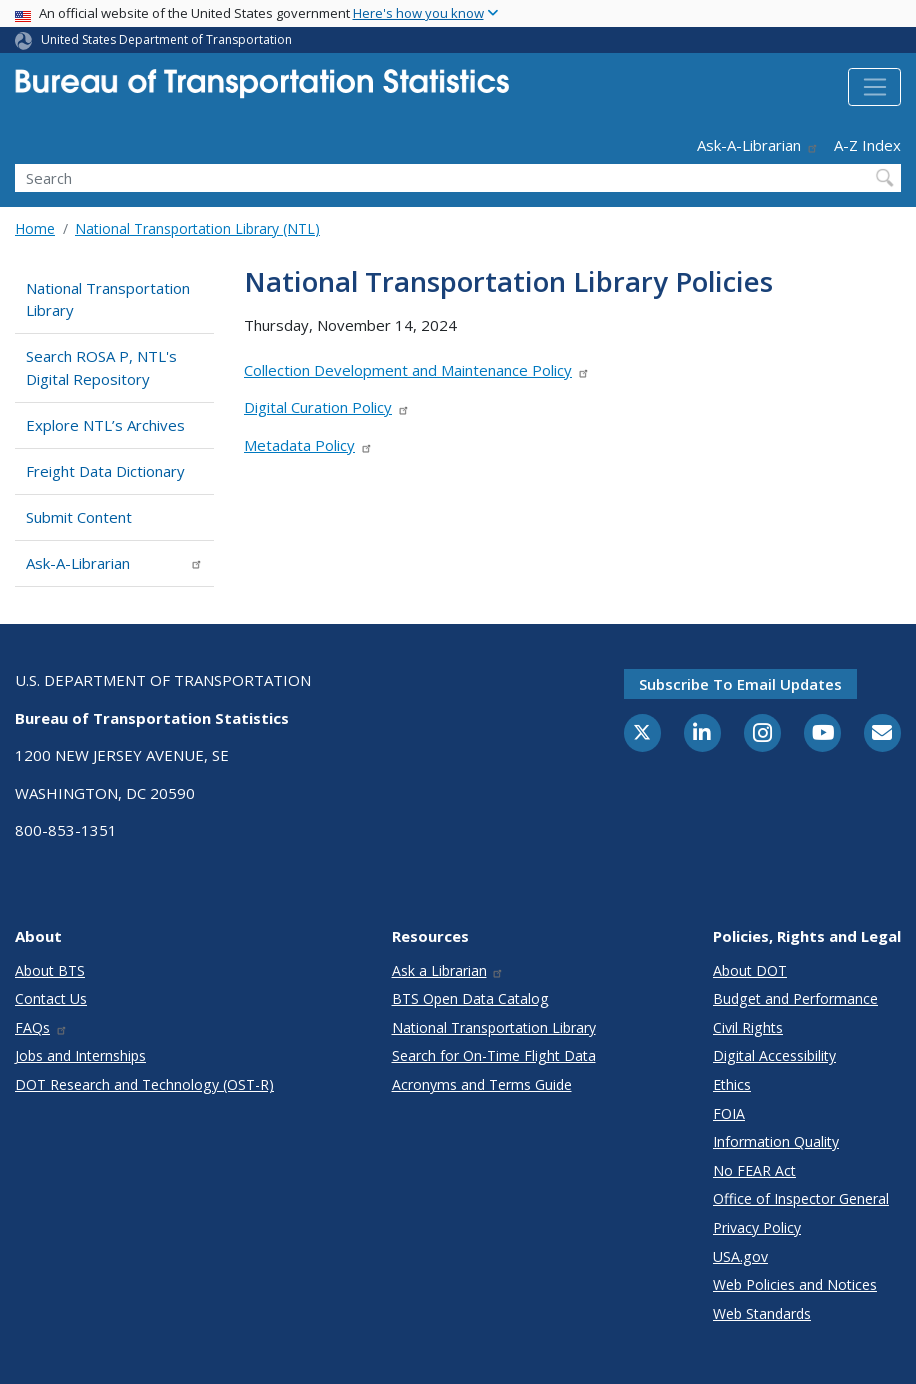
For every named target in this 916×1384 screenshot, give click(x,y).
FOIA (729, 1113)
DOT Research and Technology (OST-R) (144, 1084)
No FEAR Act (754, 1170)
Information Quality (776, 1141)
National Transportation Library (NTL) (197, 228)
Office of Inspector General (801, 1198)
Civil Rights (748, 1027)
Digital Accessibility (774, 1055)
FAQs (41, 1027)
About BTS (50, 970)
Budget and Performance (795, 998)
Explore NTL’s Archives (105, 425)
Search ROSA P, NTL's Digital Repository (101, 367)
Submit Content (79, 517)
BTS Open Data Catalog (470, 998)
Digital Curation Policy (327, 407)
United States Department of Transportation (166, 39)
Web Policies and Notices (795, 1284)
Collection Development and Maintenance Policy (417, 370)
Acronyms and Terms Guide (482, 1084)
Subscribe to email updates (740, 684)
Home (35, 228)
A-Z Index (867, 145)
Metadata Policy (308, 445)
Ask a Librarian (448, 970)
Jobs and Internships (80, 1055)
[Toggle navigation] (874, 87)
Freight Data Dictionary (105, 471)
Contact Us (51, 998)
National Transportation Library (108, 299)
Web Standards (762, 1313)
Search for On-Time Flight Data (494, 1055)
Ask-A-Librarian (758, 145)
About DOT (750, 970)
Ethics (732, 1084)
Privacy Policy (757, 1227)
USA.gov (740, 1256)
